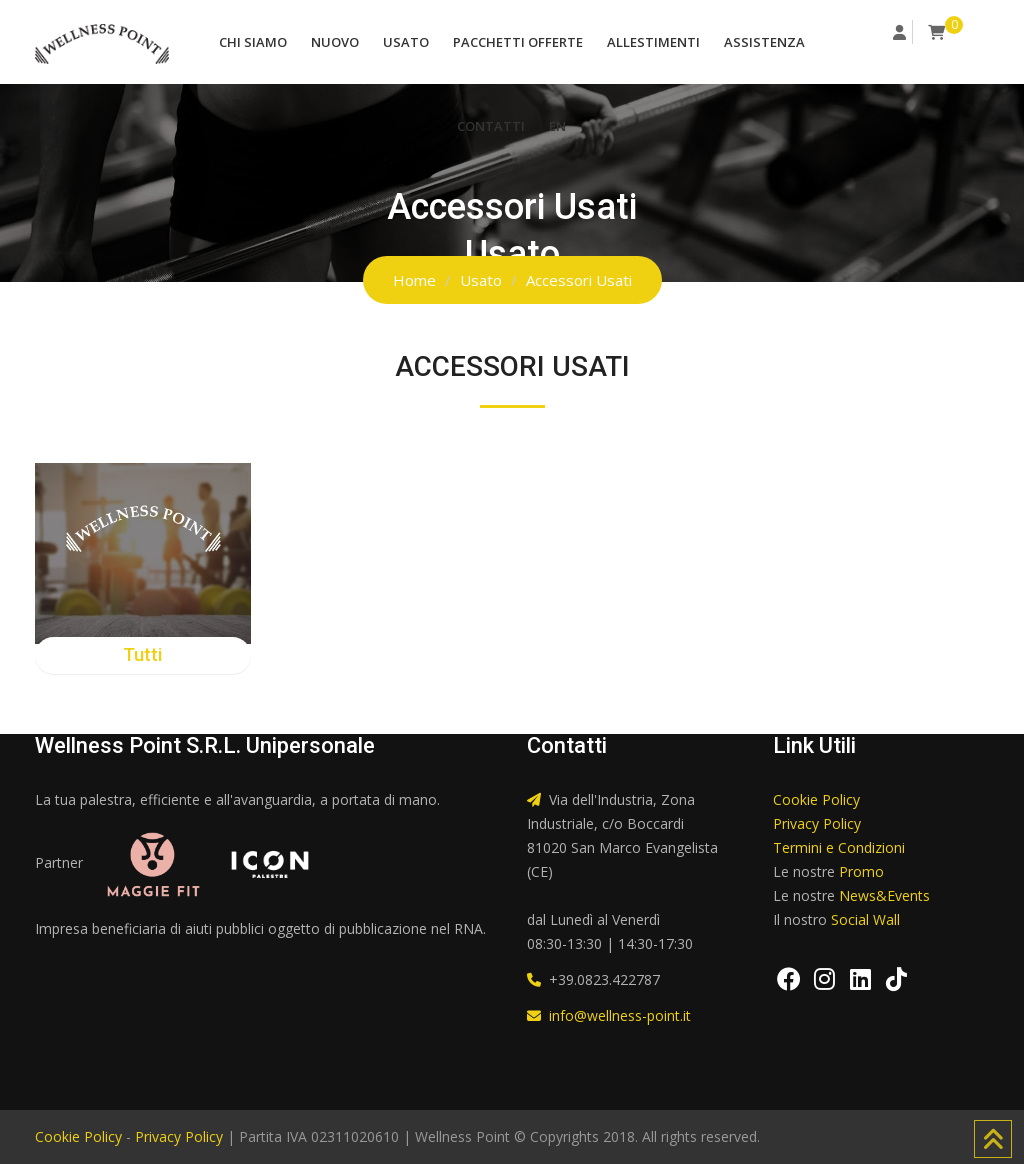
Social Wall (865, 919)
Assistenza (764, 42)
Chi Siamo (253, 42)
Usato (406, 42)
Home (414, 280)
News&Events (884, 895)
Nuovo (335, 42)
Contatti (491, 126)
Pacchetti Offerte (518, 42)
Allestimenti (653, 42)
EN (557, 126)
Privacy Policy (817, 823)
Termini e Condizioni (839, 847)
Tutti (143, 654)
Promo (861, 871)
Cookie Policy (816, 799)
